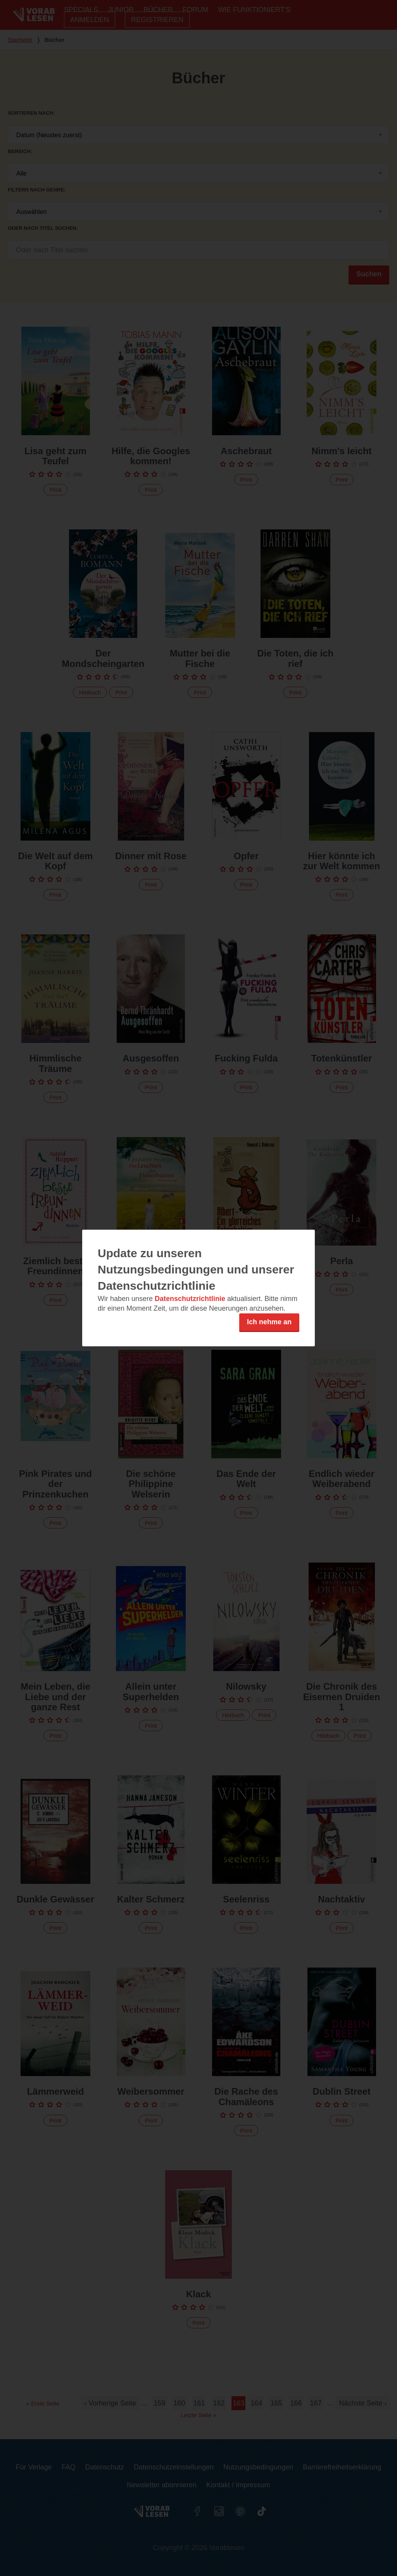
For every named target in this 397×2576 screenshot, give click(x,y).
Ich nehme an (269, 1322)
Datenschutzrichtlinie (190, 1299)
